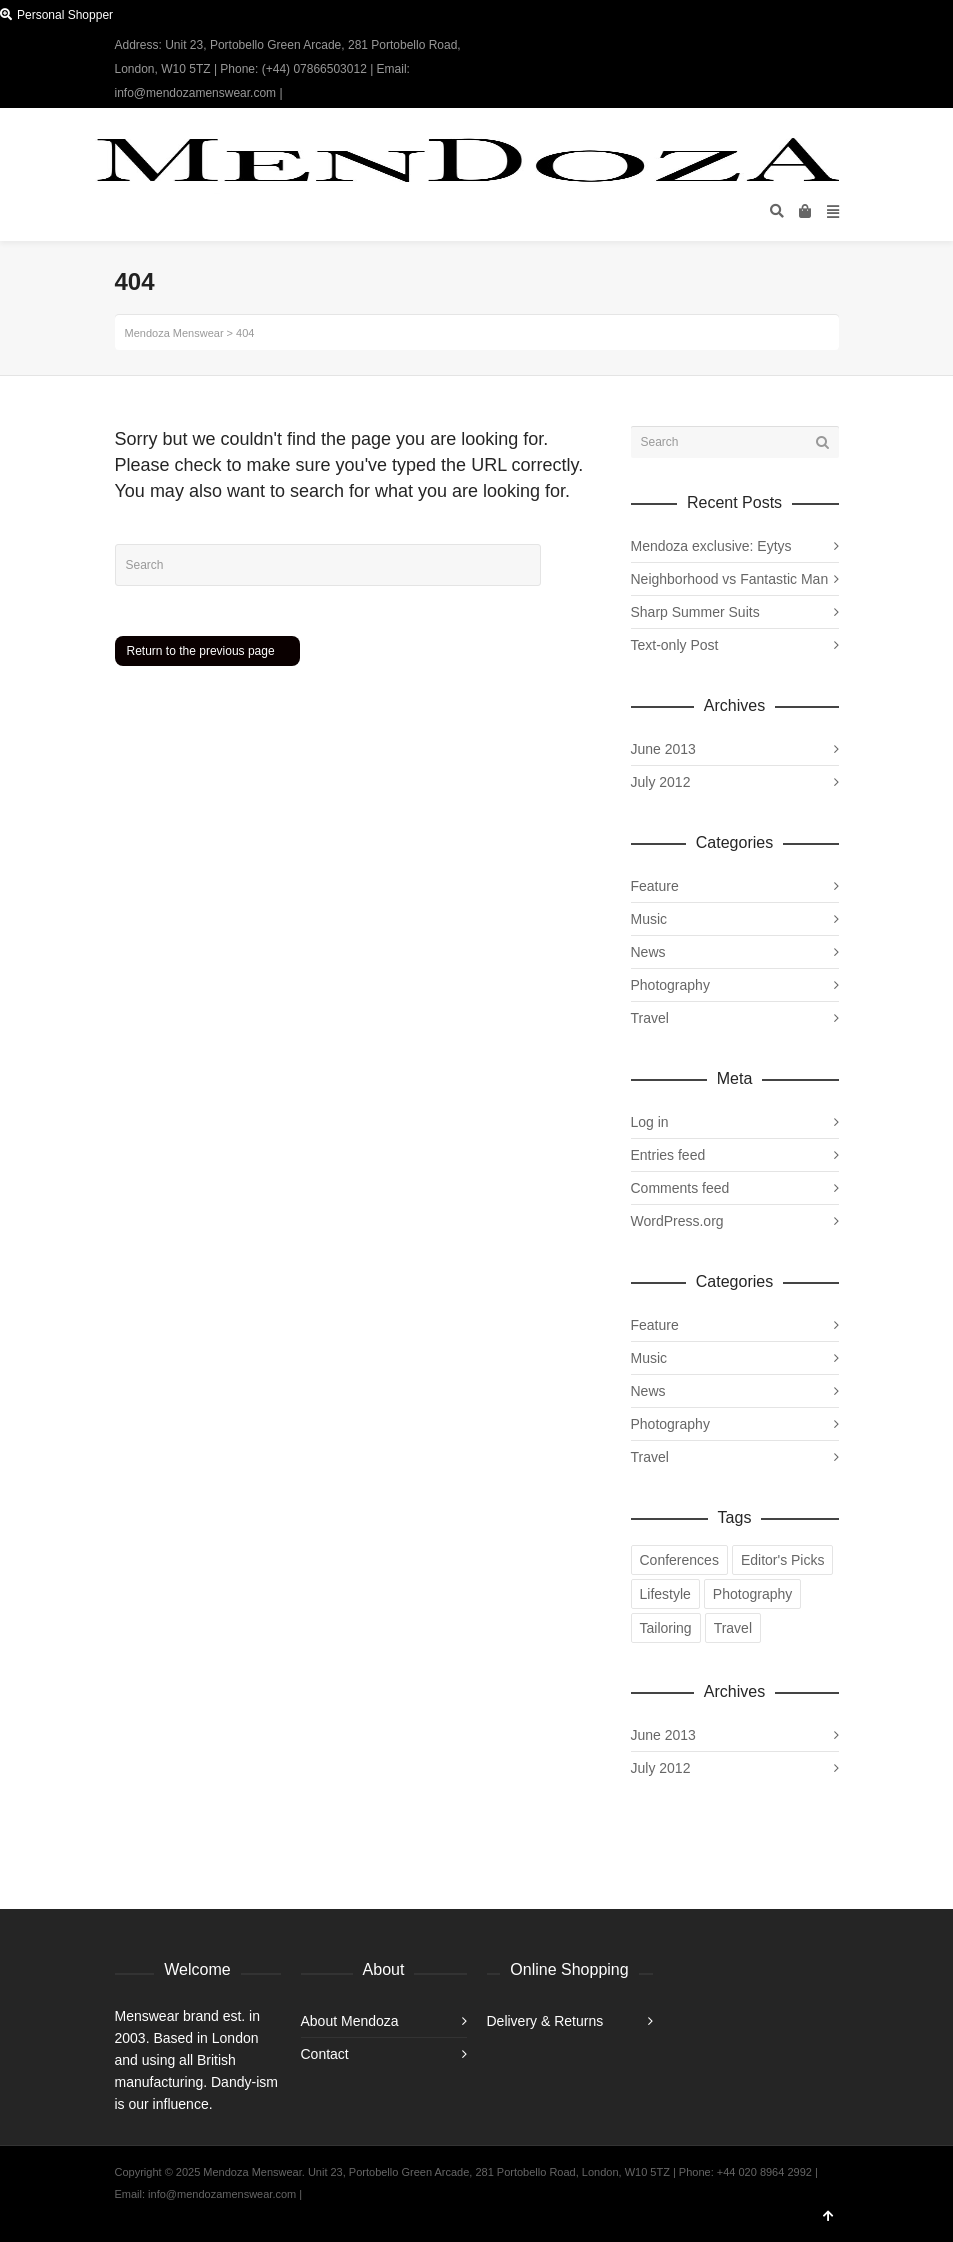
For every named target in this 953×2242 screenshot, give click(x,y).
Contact (325, 2054)
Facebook (808, 45)
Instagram (837, 45)
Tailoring (666, 1628)
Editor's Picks (783, 1560)
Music (649, 919)
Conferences (679, 1560)
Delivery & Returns (545, 2021)
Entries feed (668, 1155)
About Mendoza (350, 2021)
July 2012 (661, 782)
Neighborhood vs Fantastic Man (730, 579)
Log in (650, 1122)
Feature (655, 886)
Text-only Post (675, 645)
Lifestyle (665, 1594)
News (648, 952)
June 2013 (663, 749)
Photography (670, 985)
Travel (650, 1018)
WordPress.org (677, 1221)
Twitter (779, 45)
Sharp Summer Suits (695, 612)
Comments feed (680, 1188)
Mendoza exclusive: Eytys (711, 546)
